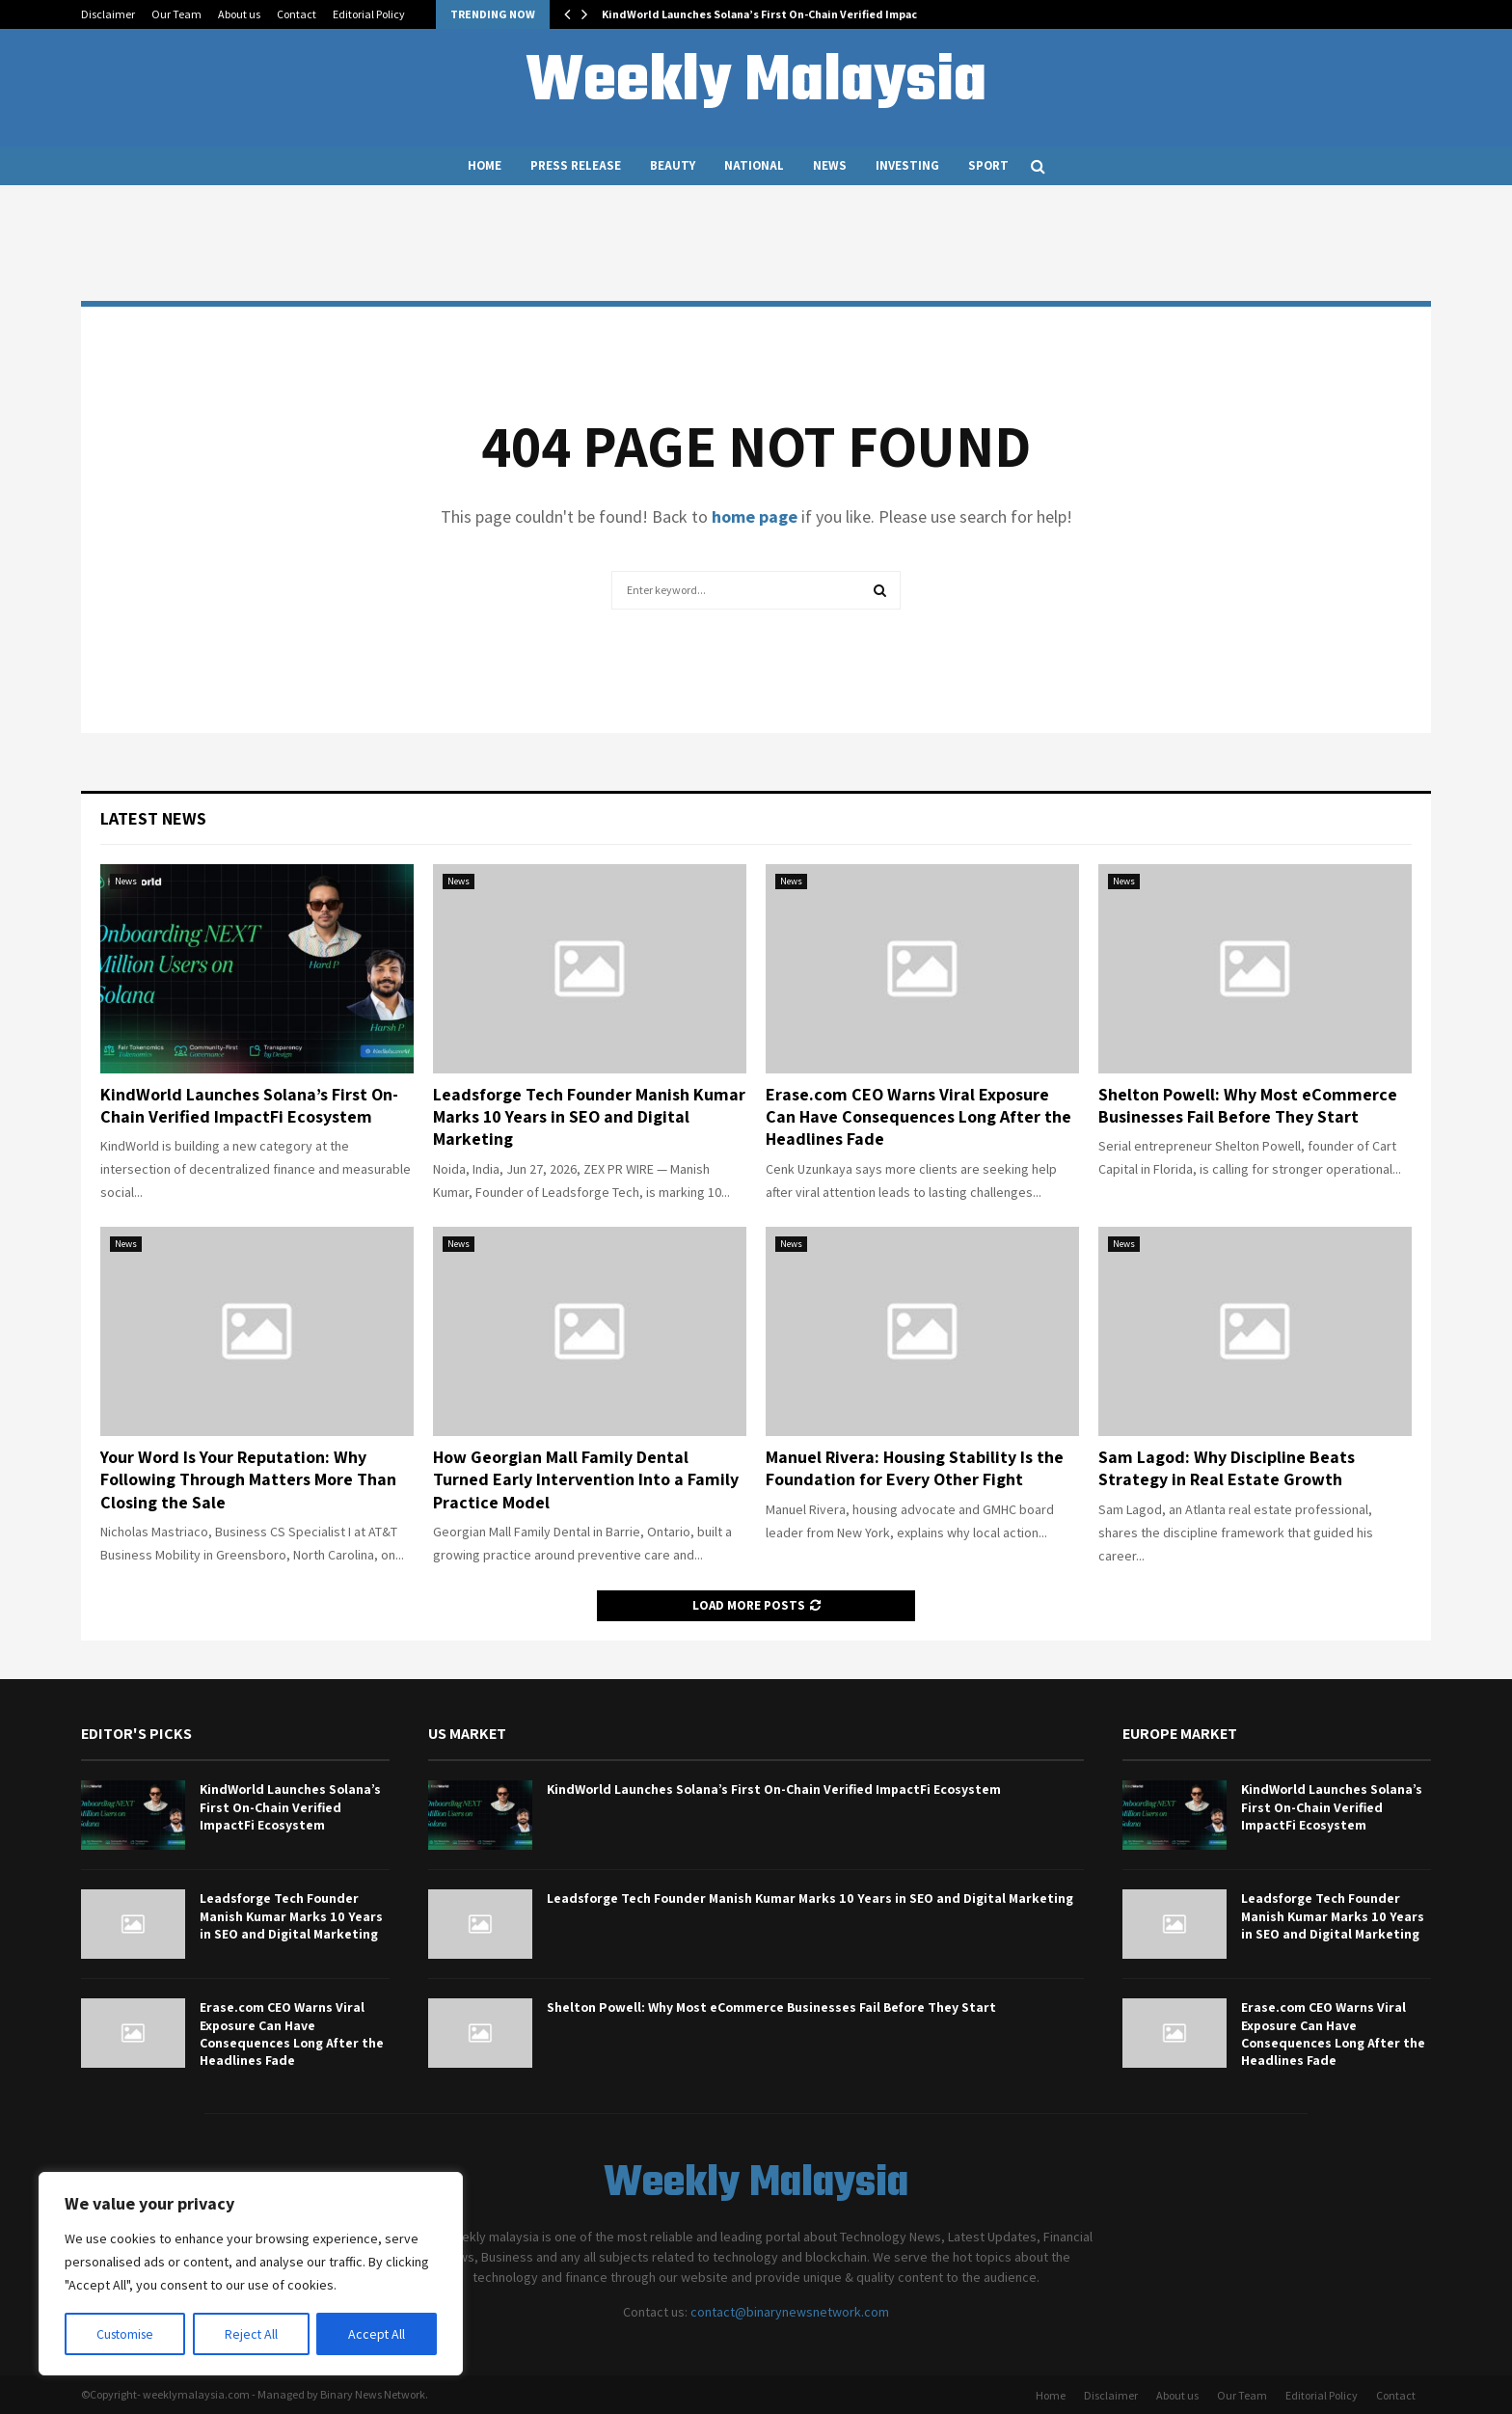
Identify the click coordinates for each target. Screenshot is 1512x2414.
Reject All (253, 2334)
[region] (251, 2274)
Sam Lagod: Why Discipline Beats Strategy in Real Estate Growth (1226, 1468)
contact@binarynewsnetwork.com (789, 2311)
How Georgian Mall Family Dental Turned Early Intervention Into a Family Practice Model (586, 1479)
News (830, 165)
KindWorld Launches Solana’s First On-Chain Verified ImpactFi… (773, 14)
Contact (296, 14)
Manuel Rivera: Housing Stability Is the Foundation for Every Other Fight (915, 1468)
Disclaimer (108, 14)
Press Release (575, 165)
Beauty (672, 165)
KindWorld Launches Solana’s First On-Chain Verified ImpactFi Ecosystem (249, 1105)
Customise (126, 2334)
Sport (988, 165)
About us (239, 14)
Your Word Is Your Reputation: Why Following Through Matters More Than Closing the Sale (248, 1479)
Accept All (377, 2334)
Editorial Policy (369, 14)
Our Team (176, 14)
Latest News (153, 818)
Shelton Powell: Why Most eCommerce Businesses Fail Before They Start (1247, 1105)
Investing (907, 165)
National (754, 165)
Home (484, 165)
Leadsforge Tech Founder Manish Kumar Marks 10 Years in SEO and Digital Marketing (589, 1117)
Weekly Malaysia (756, 83)
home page (754, 516)
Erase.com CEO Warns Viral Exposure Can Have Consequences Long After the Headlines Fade (918, 1117)
